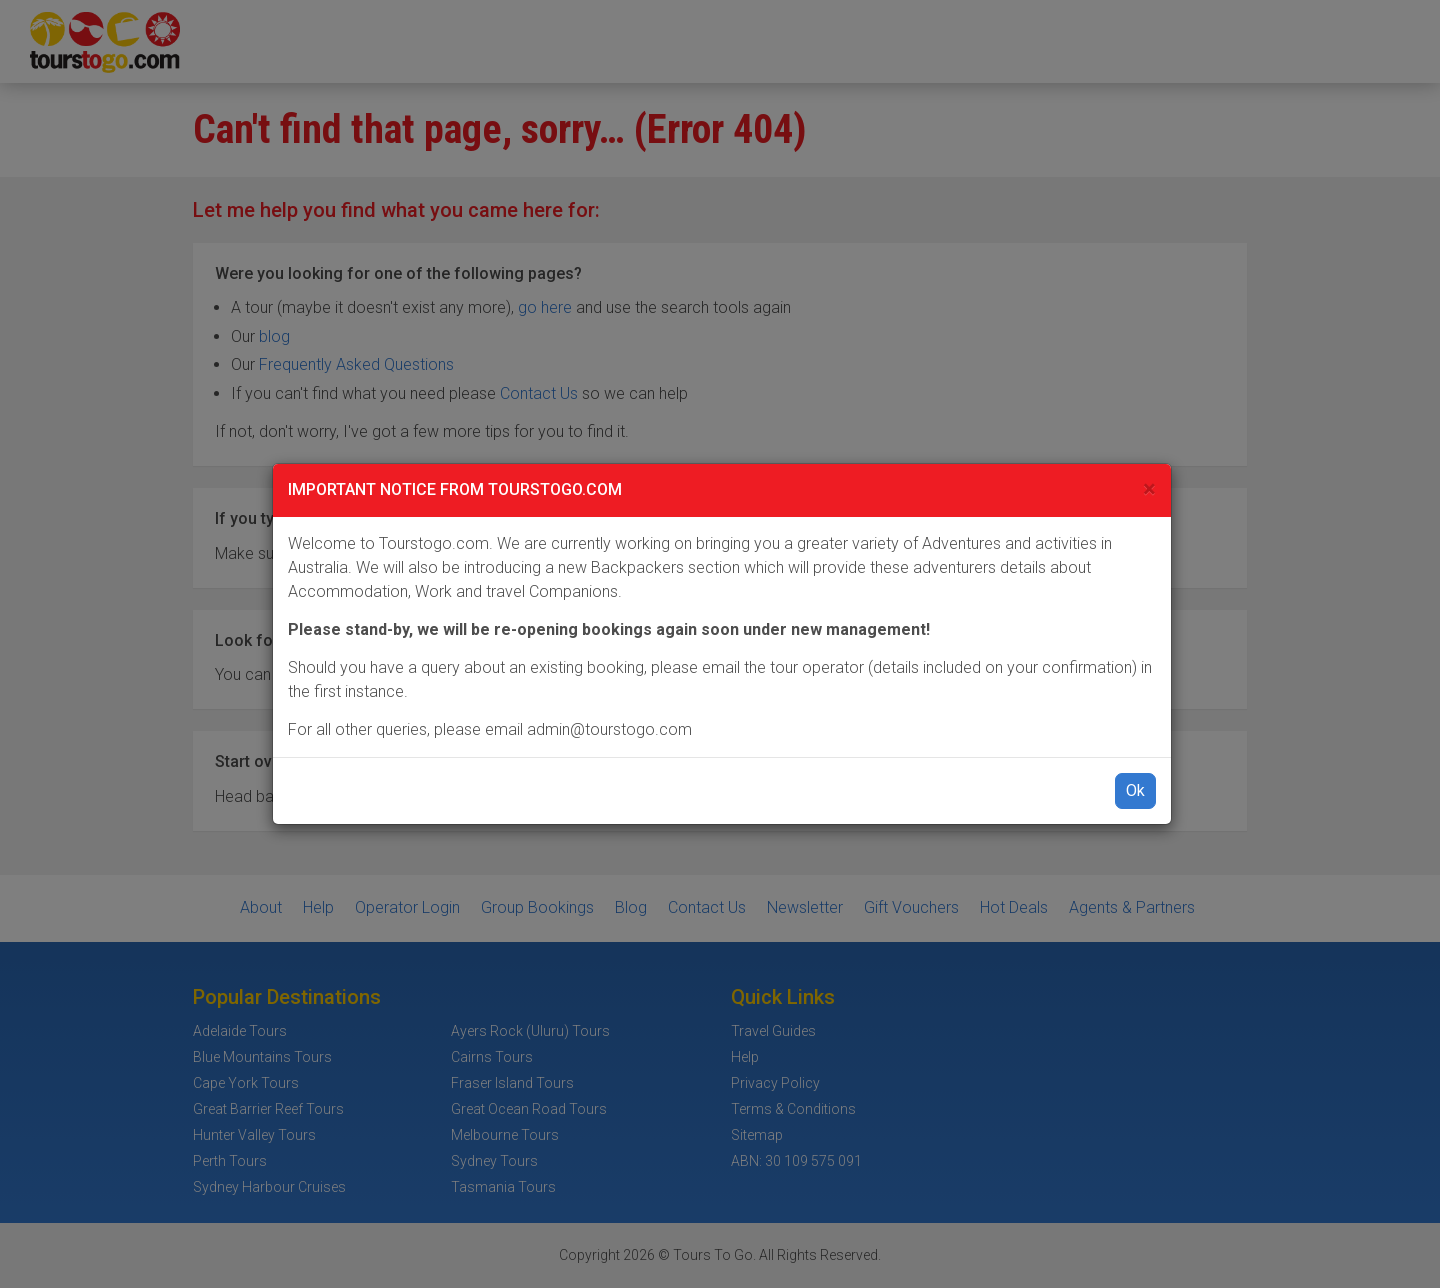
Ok (1135, 790)
